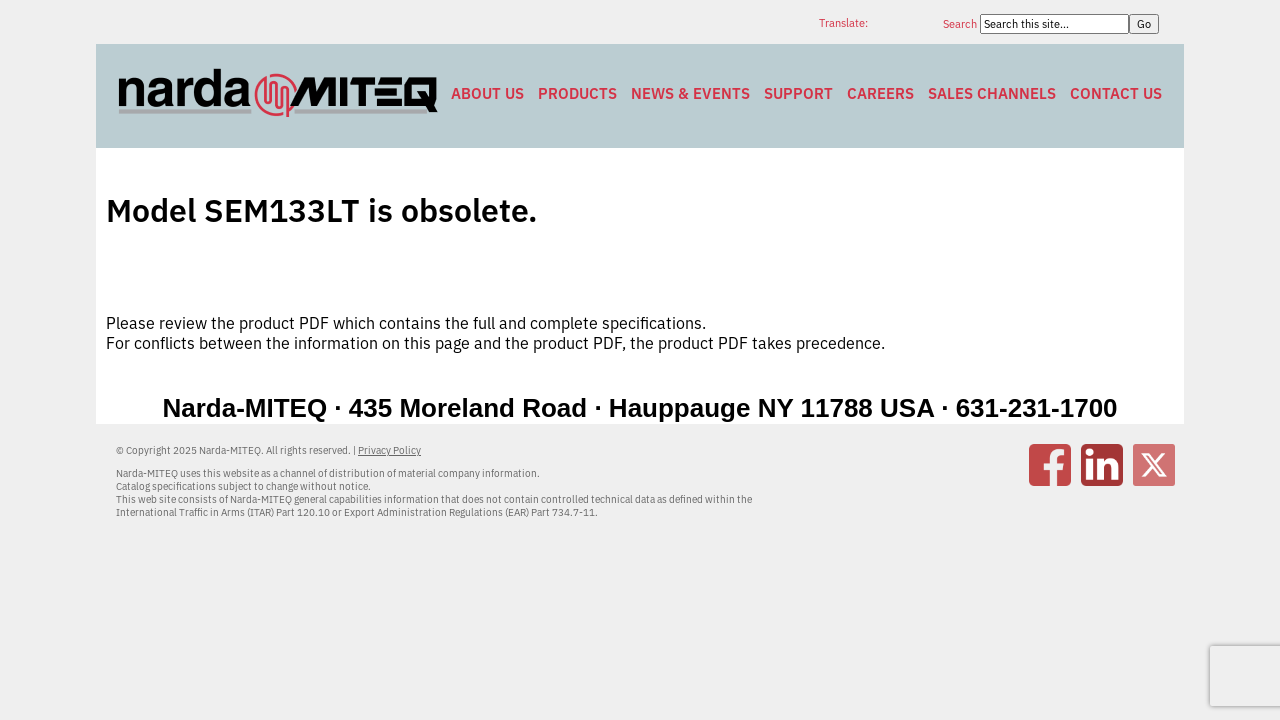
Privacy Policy (389, 450)
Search (961, 24)
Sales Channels (992, 93)
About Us (487, 93)
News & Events (690, 93)
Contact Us (1116, 93)
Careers (880, 93)
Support (798, 93)
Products (577, 93)
